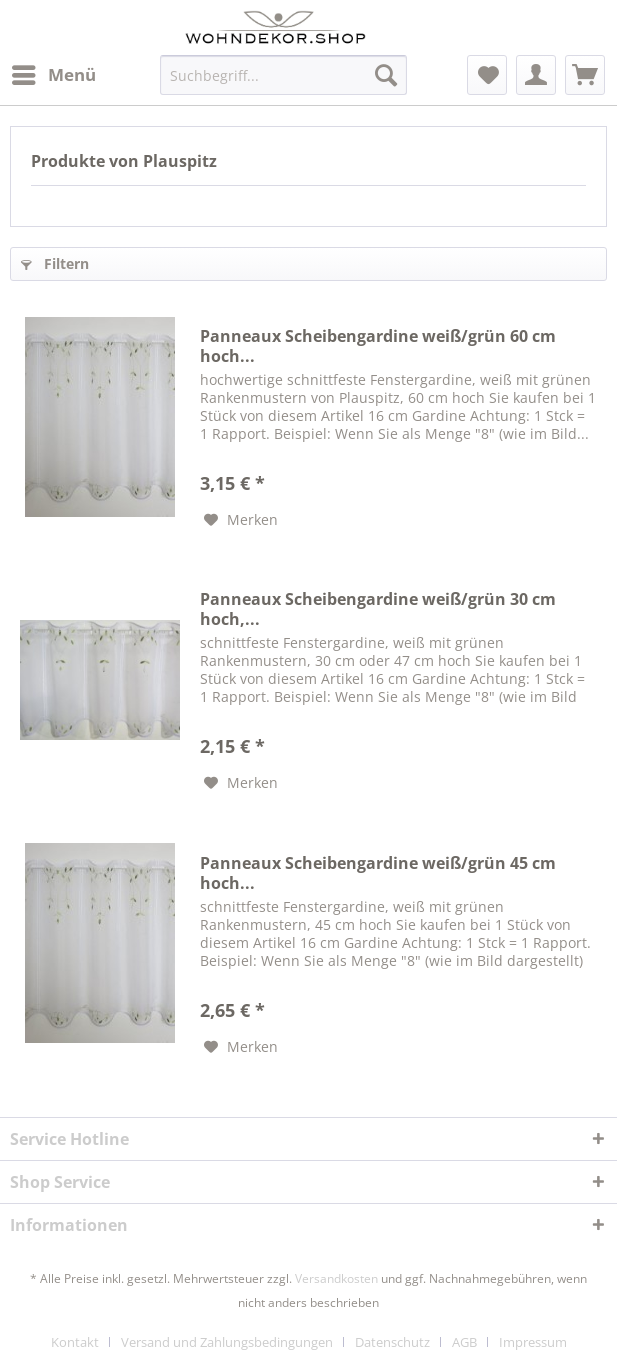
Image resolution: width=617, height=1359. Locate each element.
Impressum (533, 1342)
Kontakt (75, 1342)
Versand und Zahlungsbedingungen (227, 1342)
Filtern (55, 263)
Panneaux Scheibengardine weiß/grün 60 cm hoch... (378, 346)
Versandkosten (336, 1278)
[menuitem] (53, 75)
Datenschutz (392, 1342)
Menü (54, 72)
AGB (464, 1342)
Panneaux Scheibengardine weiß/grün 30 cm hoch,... (378, 609)
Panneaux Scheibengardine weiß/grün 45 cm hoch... (378, 873)
